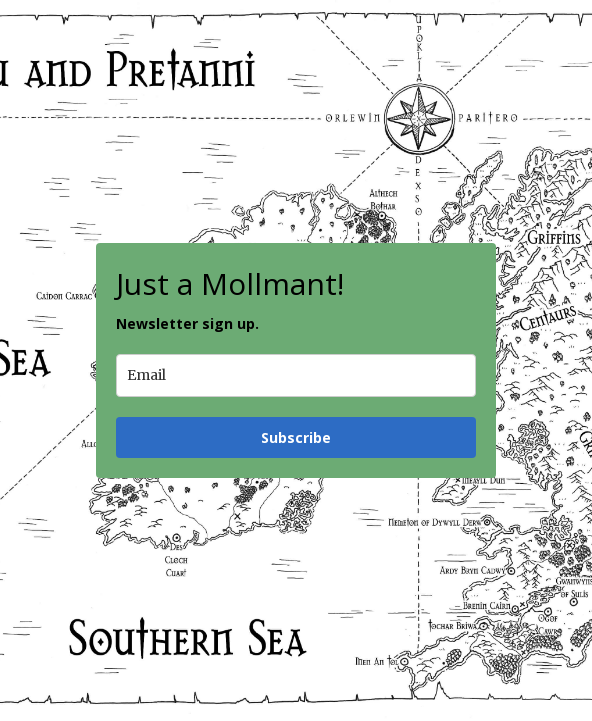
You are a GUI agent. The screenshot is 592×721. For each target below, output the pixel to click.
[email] (296, 375)
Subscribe (296, 437)
